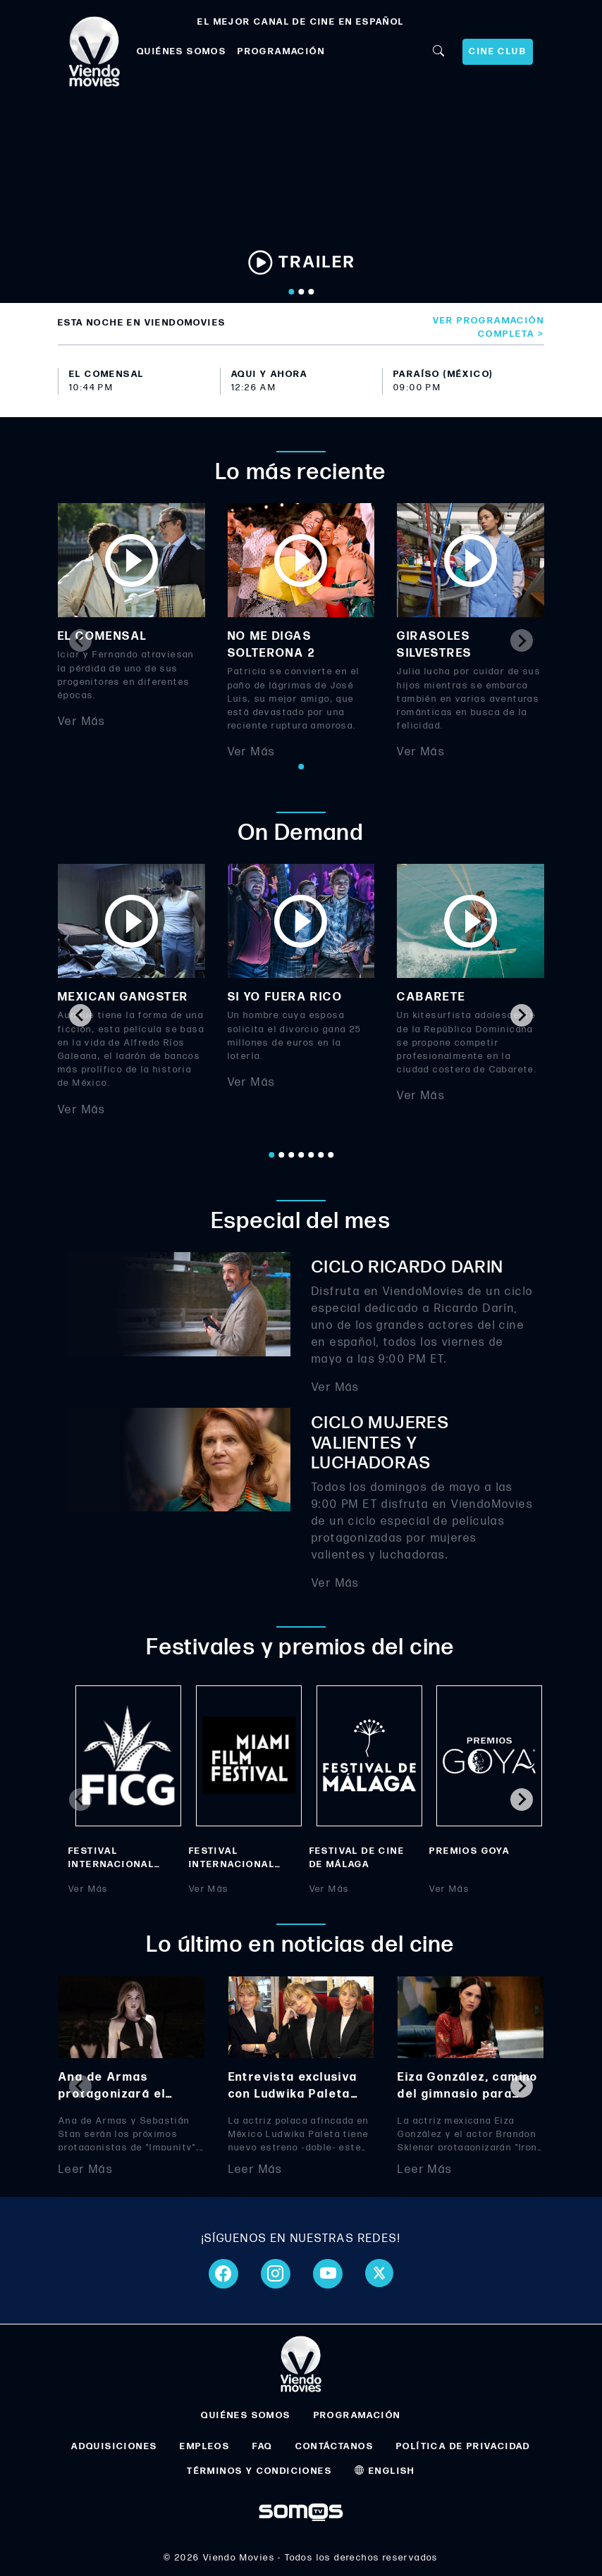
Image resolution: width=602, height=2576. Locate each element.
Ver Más (82, 722)
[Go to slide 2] (301, 292)
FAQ (262, 2446)
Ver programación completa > (488, 327)
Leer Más (86, 2169)
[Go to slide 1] (291, 292)
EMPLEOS (205, 2446)
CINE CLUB (498, 51)
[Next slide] (521, 640)
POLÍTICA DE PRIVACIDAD (463, 2446)
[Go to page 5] (311, 1155)
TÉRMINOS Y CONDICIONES (259, 2471)
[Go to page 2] (281, 1155)
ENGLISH (385, 2471)
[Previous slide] (80, 640)
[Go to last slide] (80, 1015)
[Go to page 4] (301, 1155)
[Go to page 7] (330, 1155)
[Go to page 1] (301, 766)
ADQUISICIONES (114, 2446)
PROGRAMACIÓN (281, 51)
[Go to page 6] (321, 1155)
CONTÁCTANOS (334, 2446)
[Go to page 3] (291, 1155)
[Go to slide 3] (311, 292)
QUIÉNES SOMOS (181, 51)
